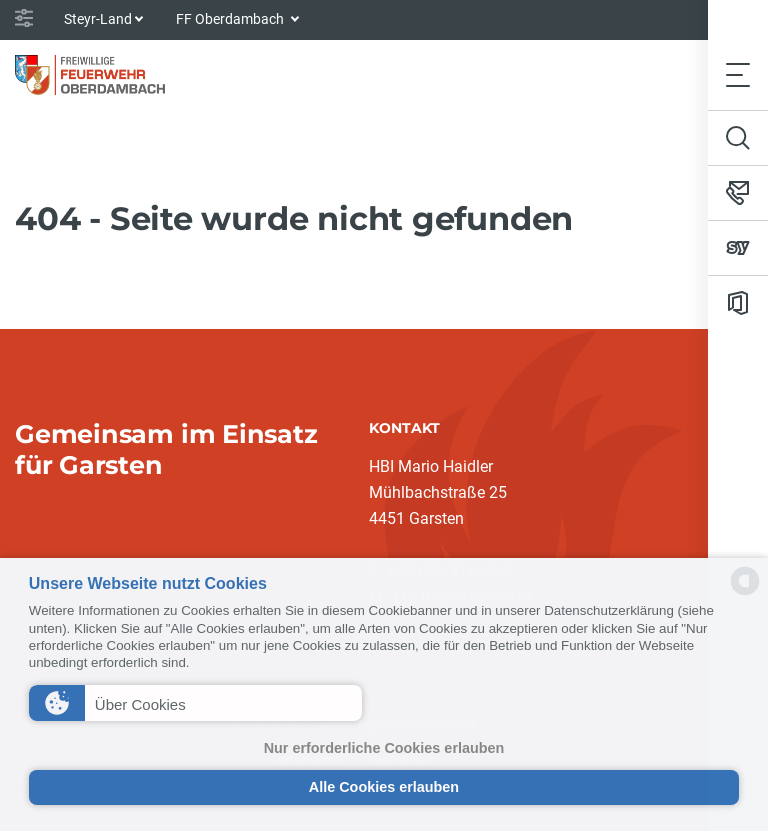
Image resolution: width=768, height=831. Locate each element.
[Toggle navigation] (738, 74)
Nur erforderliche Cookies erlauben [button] (384, 748)
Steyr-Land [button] (98, 19)
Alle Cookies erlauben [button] (384, 787)
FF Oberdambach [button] (231, 19)
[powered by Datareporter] (745, 593)
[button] (195, 703)
